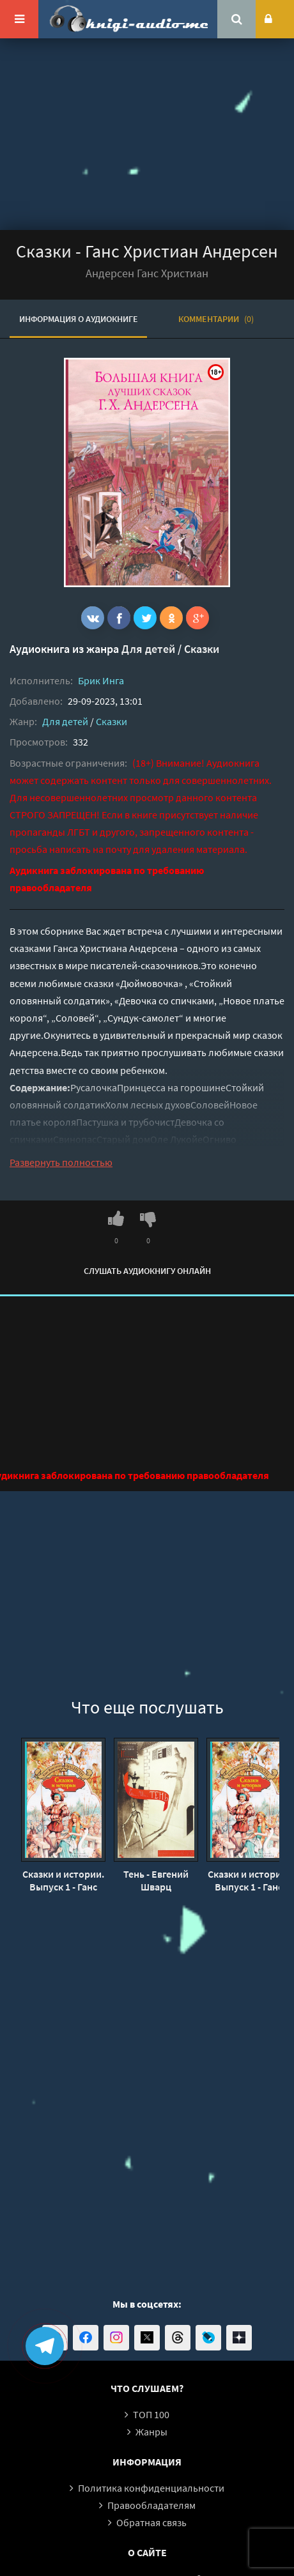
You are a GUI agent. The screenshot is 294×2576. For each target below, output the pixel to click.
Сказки (201, 648)
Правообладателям (151, 2505)
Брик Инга (101, 680)
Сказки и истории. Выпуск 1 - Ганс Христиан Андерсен (63, 1880)
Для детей (148, 648)
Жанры (151, 2431)
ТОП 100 (151, 2414)
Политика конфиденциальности (151, 2487)
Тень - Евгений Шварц (156, 1880)
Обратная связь (151, 2522)
